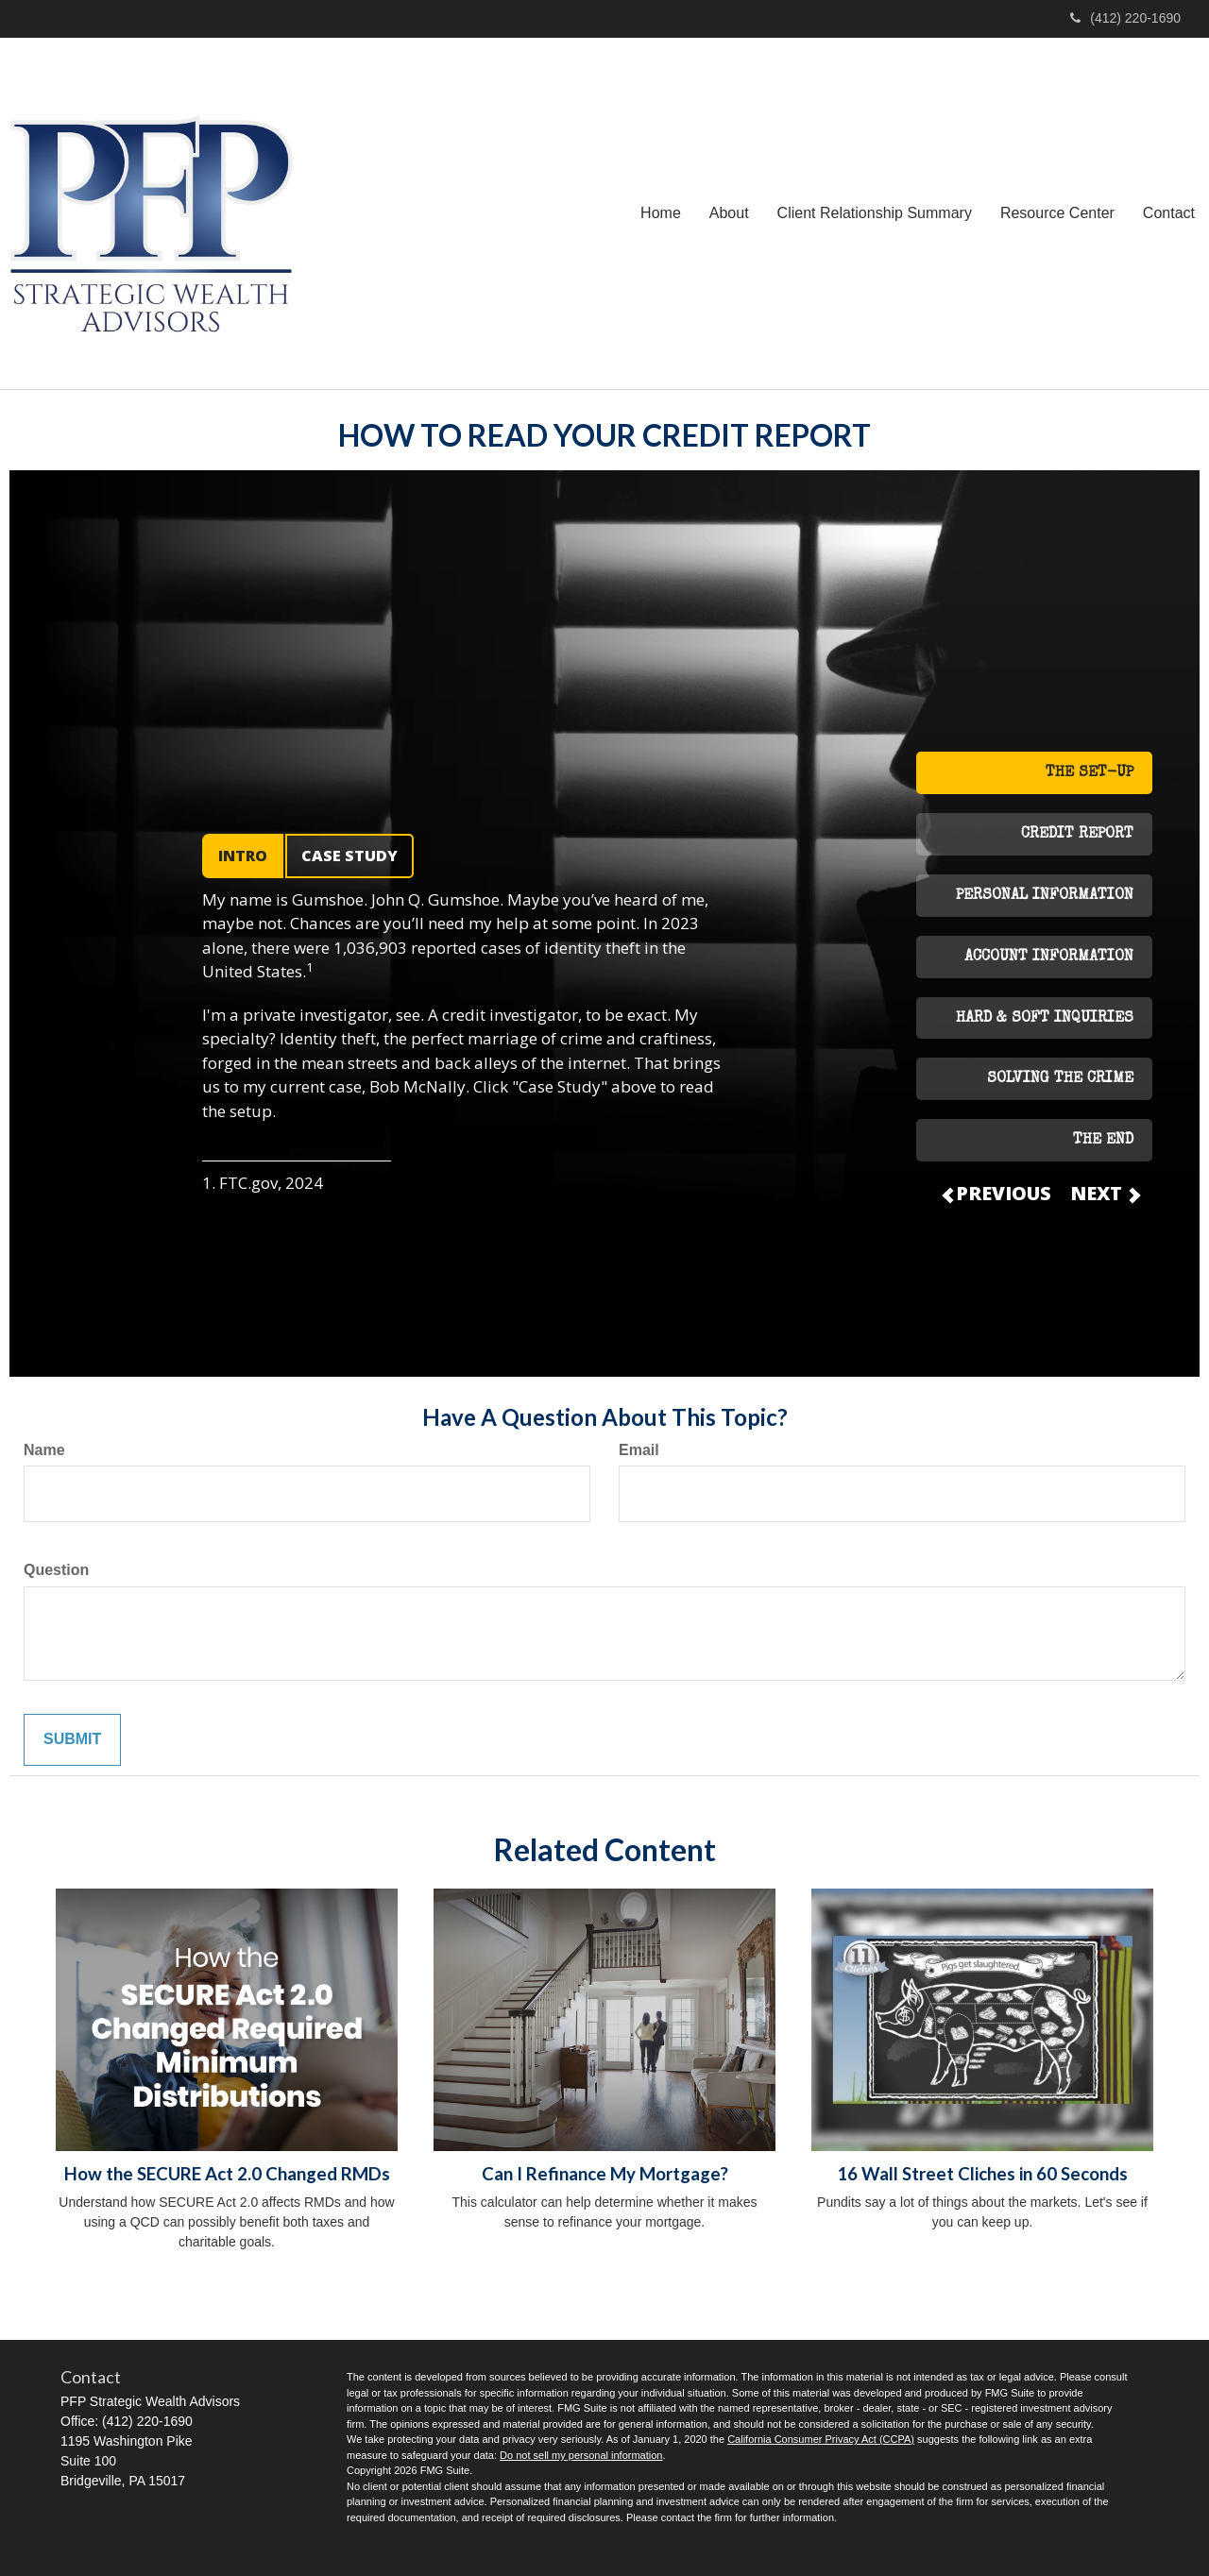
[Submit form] (72, 1740)
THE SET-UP (1089, 773)
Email (639, 1450)
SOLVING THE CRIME (1060, 1079)
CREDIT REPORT (1077, 834)
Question (56, 1570)
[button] (729, 213)
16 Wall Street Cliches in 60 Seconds (982, 2173)
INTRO (242, 855)
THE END (1103, 1140)
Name (44, 1450)
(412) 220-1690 (1125, 17)
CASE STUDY (349, 855)
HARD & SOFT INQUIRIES (1044, 1018)
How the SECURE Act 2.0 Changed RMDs (227, 2173)
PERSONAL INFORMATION (1044, 896)
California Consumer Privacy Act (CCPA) (820, 2439)
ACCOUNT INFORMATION (1048, 957)
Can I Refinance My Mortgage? (605, 2173)
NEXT (1104, 1193)
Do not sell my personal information (581, 2455)
